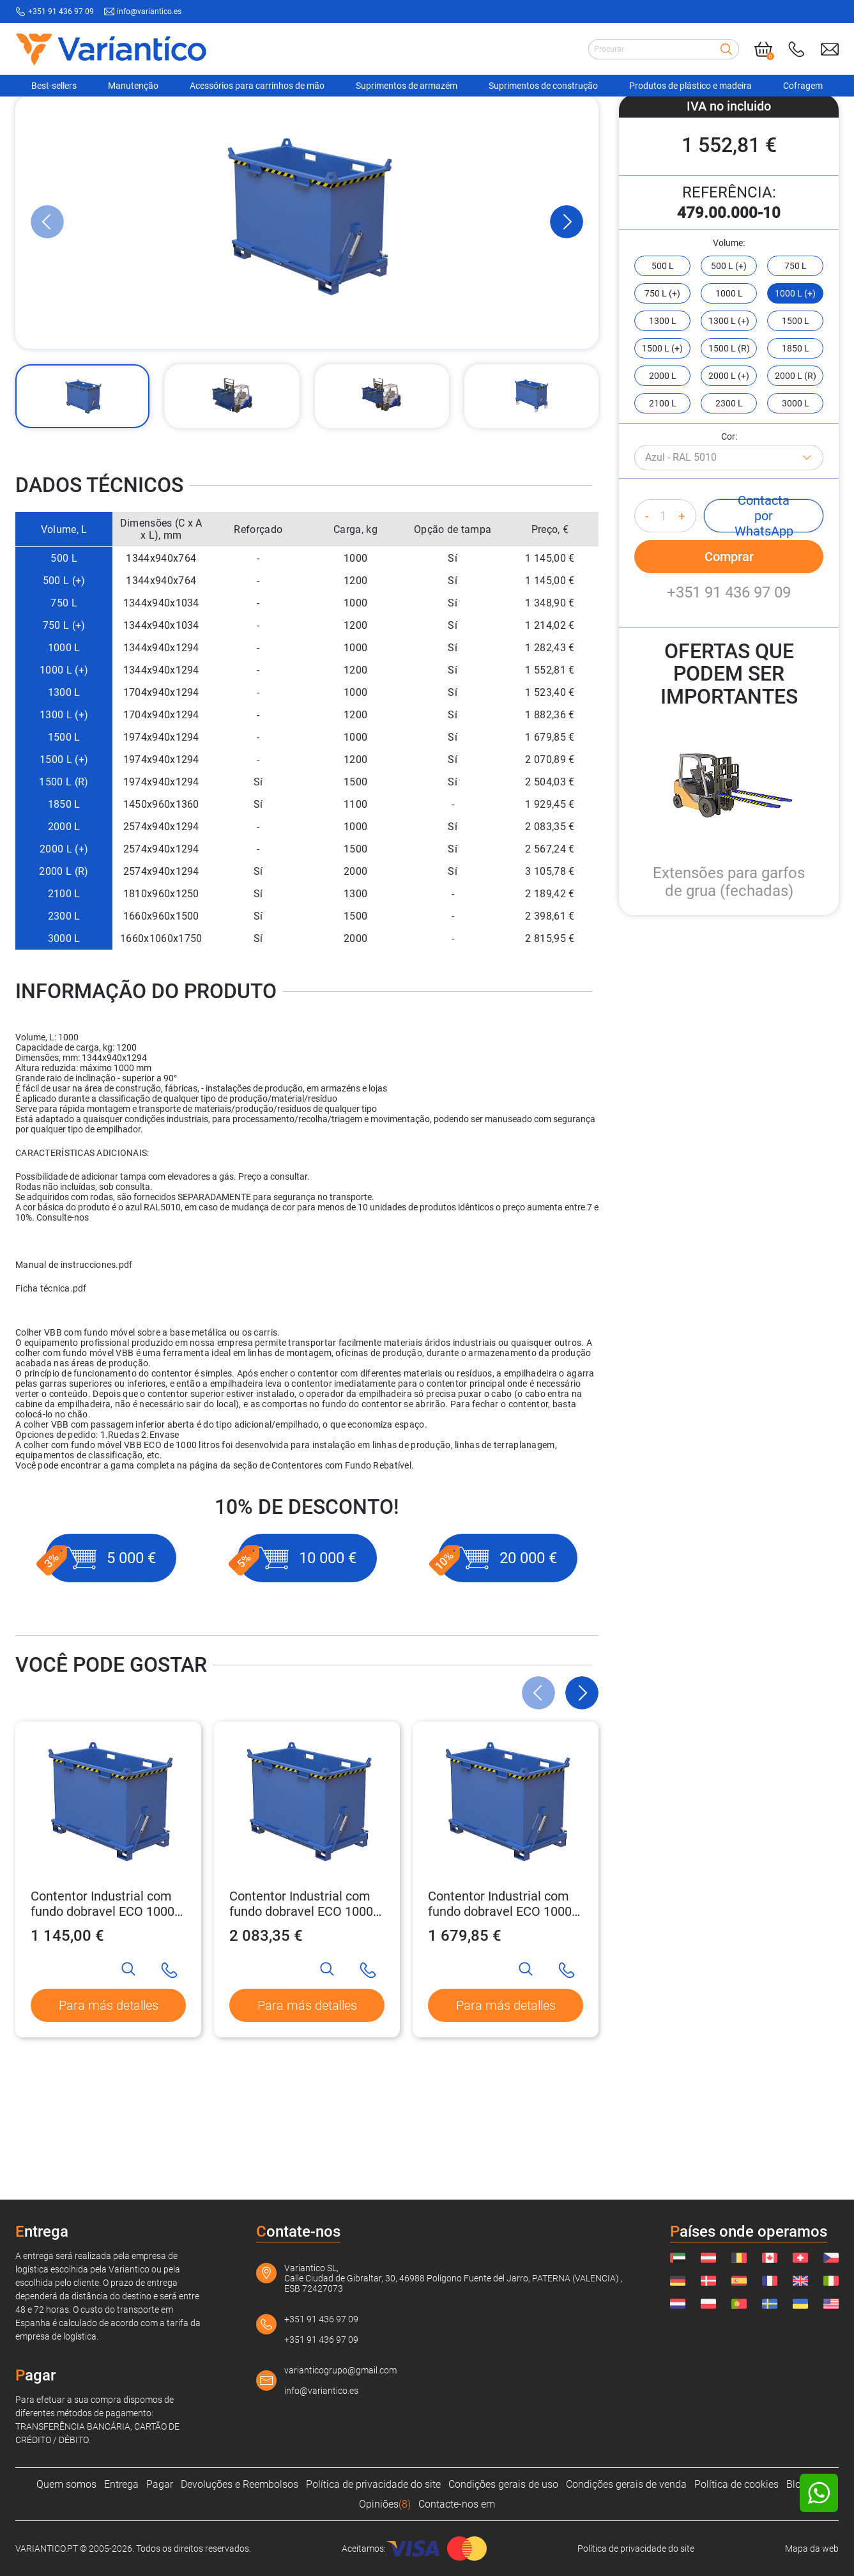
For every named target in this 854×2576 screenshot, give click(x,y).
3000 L (64, 1034)
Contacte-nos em (456, 2504)
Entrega (121, 2484)
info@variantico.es (321, 2391)
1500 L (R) (63, 878)
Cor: (729, 532)
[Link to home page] (111, 49)
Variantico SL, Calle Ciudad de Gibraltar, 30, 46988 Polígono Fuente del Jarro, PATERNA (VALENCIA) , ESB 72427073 (453, 2278)
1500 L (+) (64, 855)
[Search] (726, 49)
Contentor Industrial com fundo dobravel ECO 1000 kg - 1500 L (500, 1999)
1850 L (64, 900)
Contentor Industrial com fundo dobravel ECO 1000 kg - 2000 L (301, 1999)
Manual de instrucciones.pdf (74, 1360)
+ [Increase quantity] (681, 612)
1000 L (64, 743)
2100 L (64, 989)
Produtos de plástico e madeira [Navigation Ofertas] (690, 86)
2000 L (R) (63, 967)
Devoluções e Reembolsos (239, 2484)
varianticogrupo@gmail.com (340, 2370)
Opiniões (385, 2504)
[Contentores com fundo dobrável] (411, 117)
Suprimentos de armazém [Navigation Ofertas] (406, 86)
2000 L (64, 922)
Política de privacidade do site (373, 2484)
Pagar (159, 2484)
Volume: (729, 339)
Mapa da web (812, 2548)
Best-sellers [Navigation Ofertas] (54, 86)
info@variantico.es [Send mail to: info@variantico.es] (149, 11)
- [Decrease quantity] (646, 612)
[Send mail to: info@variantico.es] (830, 49)
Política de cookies (736, 2484)
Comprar (729, 652)
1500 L (64, 833)
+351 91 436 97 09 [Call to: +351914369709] (61, 11)
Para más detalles (108, 2101)
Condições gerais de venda (626, 2484)
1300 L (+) (64, 811)
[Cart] (763, 49)
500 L (63, 654)
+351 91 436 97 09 (729, 688)
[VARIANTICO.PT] (47, 117)
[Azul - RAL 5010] (728, 553)
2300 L (64, 1012)
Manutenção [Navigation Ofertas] (133, 86)
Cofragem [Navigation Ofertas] (803, 86)
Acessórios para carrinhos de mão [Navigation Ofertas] (257, 86)
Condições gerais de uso (503, 2484)
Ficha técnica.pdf (51, 1384)
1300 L (64, 788)
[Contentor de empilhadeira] (284, 117)
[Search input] (663, 49)
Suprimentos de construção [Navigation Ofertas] (543, 86)
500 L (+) (64, 676)
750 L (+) (64, 721)
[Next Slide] (566, 317)
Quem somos (66, 2484)
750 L (63, 699)
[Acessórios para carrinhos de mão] (155, 117)
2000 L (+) (64, 945)
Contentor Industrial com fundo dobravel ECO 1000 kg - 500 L (102, 1999)
